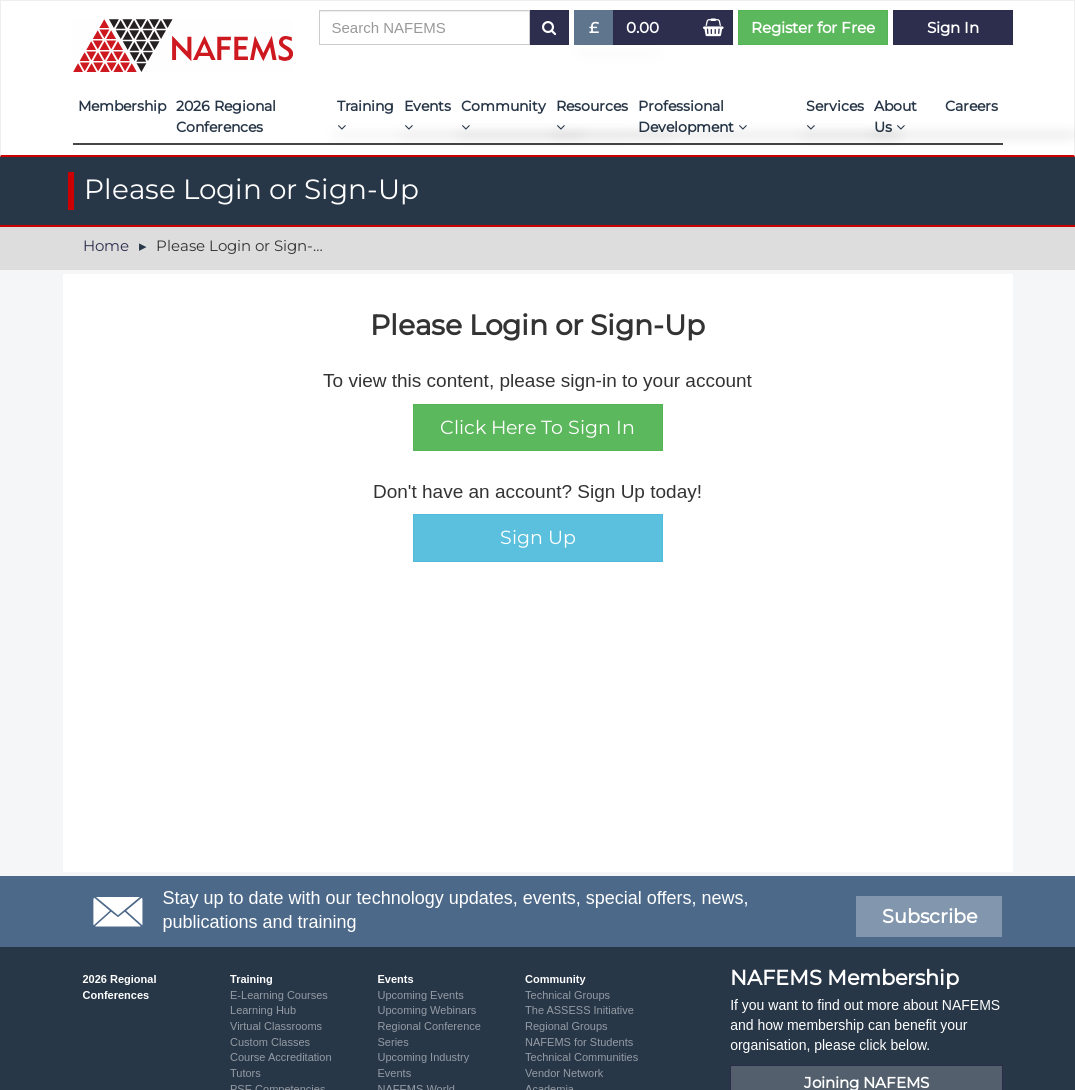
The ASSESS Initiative (579, 1010)
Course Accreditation (281, 1057)
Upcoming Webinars (427, 1010)
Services (835, 115)
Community (503, 115)
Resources (592, 115)
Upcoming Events (421, 995)
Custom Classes (270, 1042)
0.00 (642, 27)
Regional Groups (566, 1026)
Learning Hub (263, 1010)
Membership (122, 106)
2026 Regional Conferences (226, 116)
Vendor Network (564, 1073)
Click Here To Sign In (537, 427)
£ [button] (594, 31)
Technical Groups (567, 995)
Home (106, 245)
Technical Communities (581, 1057)
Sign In (953, 27)
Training (365, 115)
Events (427, 115)
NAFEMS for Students (579, 1042)
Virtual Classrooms (276, 1026)
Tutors (245, 1073)
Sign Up (538, 537)
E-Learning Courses (279, 995)
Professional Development (692, 116)
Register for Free (813, 27)
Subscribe (929, 916)
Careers (971, 106)
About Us (895, 116)
